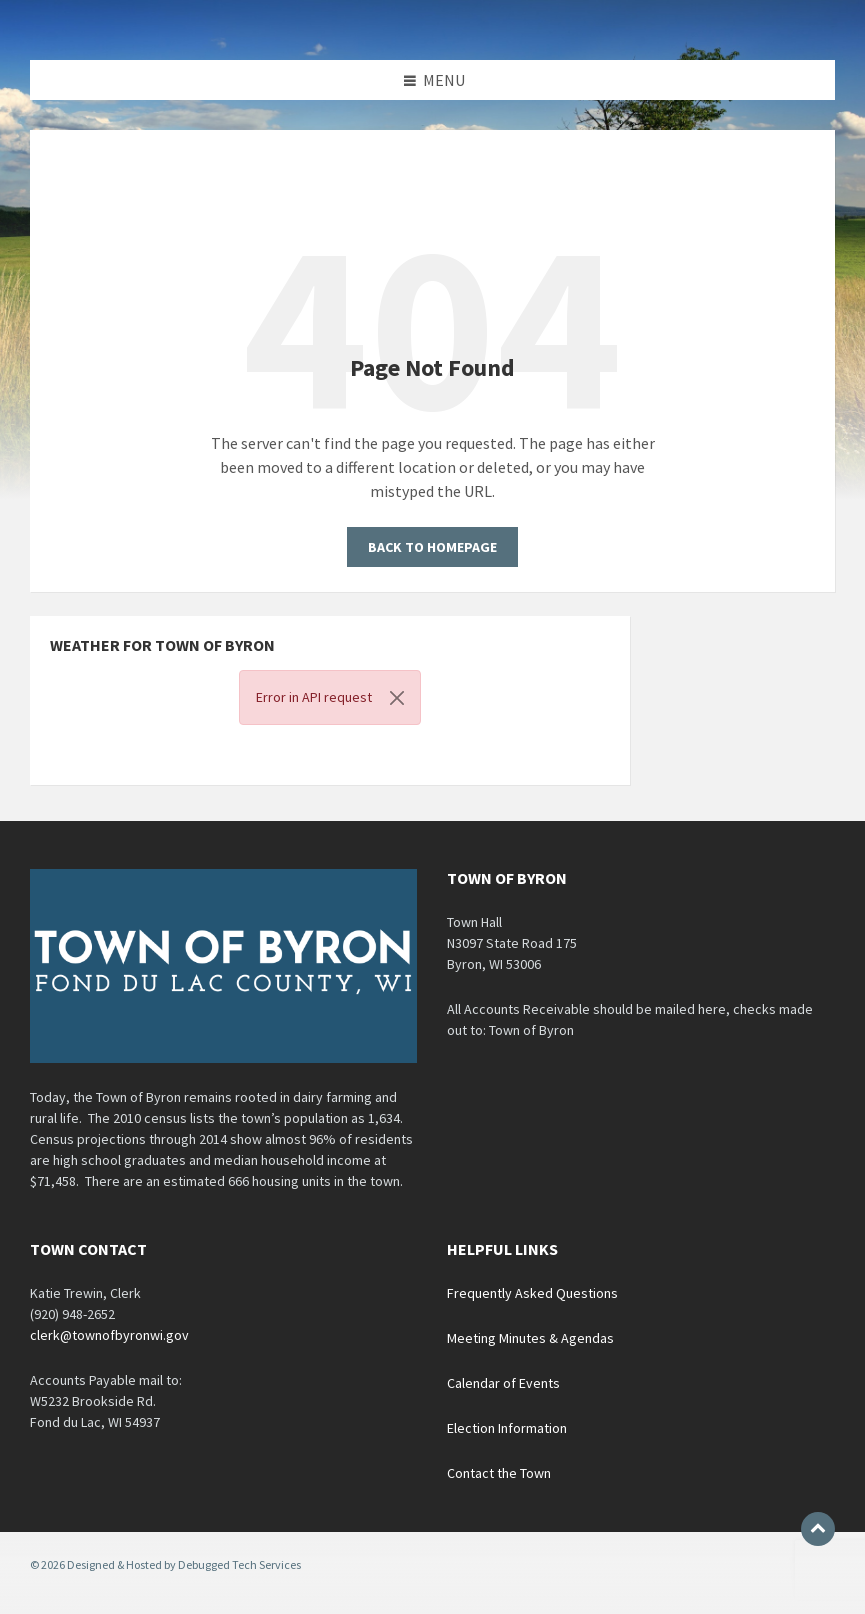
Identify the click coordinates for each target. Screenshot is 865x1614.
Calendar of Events (503, 1383)
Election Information (507, 1428)
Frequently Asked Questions (532, 1293)
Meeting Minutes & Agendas (530, 1338)
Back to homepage (432, 547)
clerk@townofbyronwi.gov (109, 1335)
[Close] (397, 698)
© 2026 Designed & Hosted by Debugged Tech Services (165, 1564)
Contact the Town (499, 1473)
